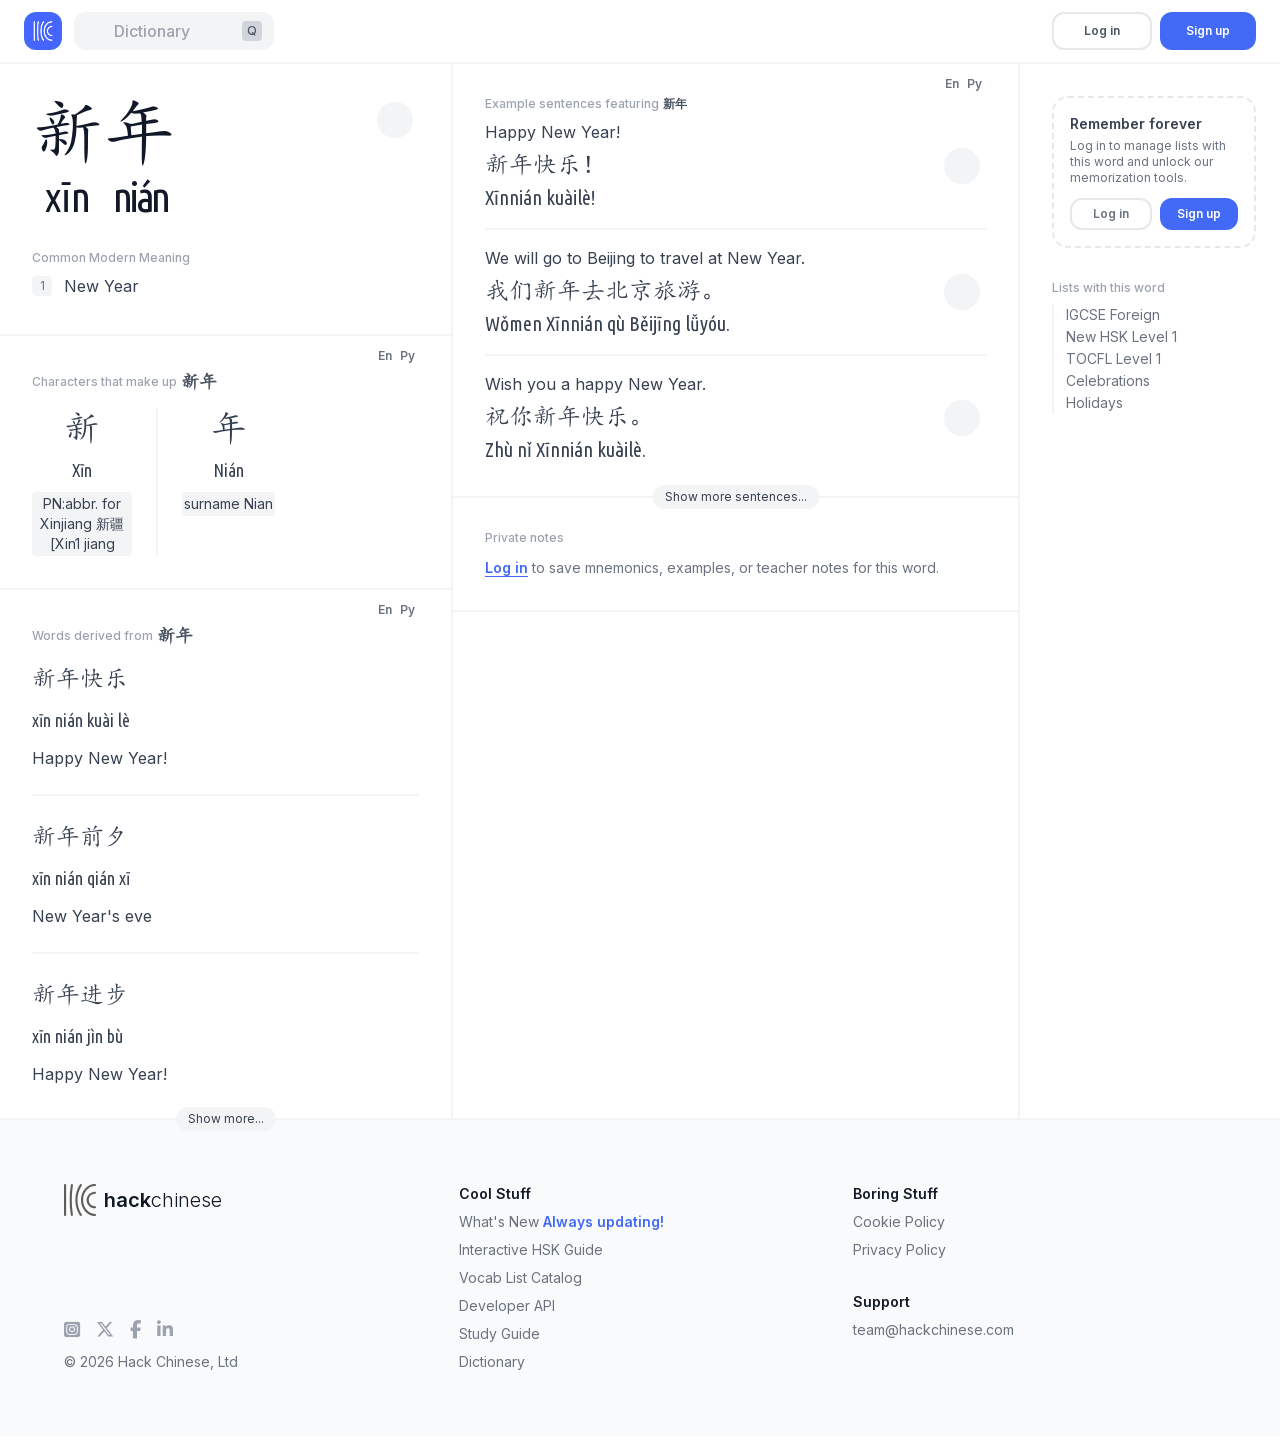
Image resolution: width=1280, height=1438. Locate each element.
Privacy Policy (899, 1249)
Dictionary (492, 1361)
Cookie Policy (899, 1221)
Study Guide (499, 1333)
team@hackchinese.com (933, 1329)
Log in (1102, 30)
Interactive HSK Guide (531, 1249)
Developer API (507, 1305)
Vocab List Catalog (520, 1277)
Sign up (1208, 30)
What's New (561, 1221)
